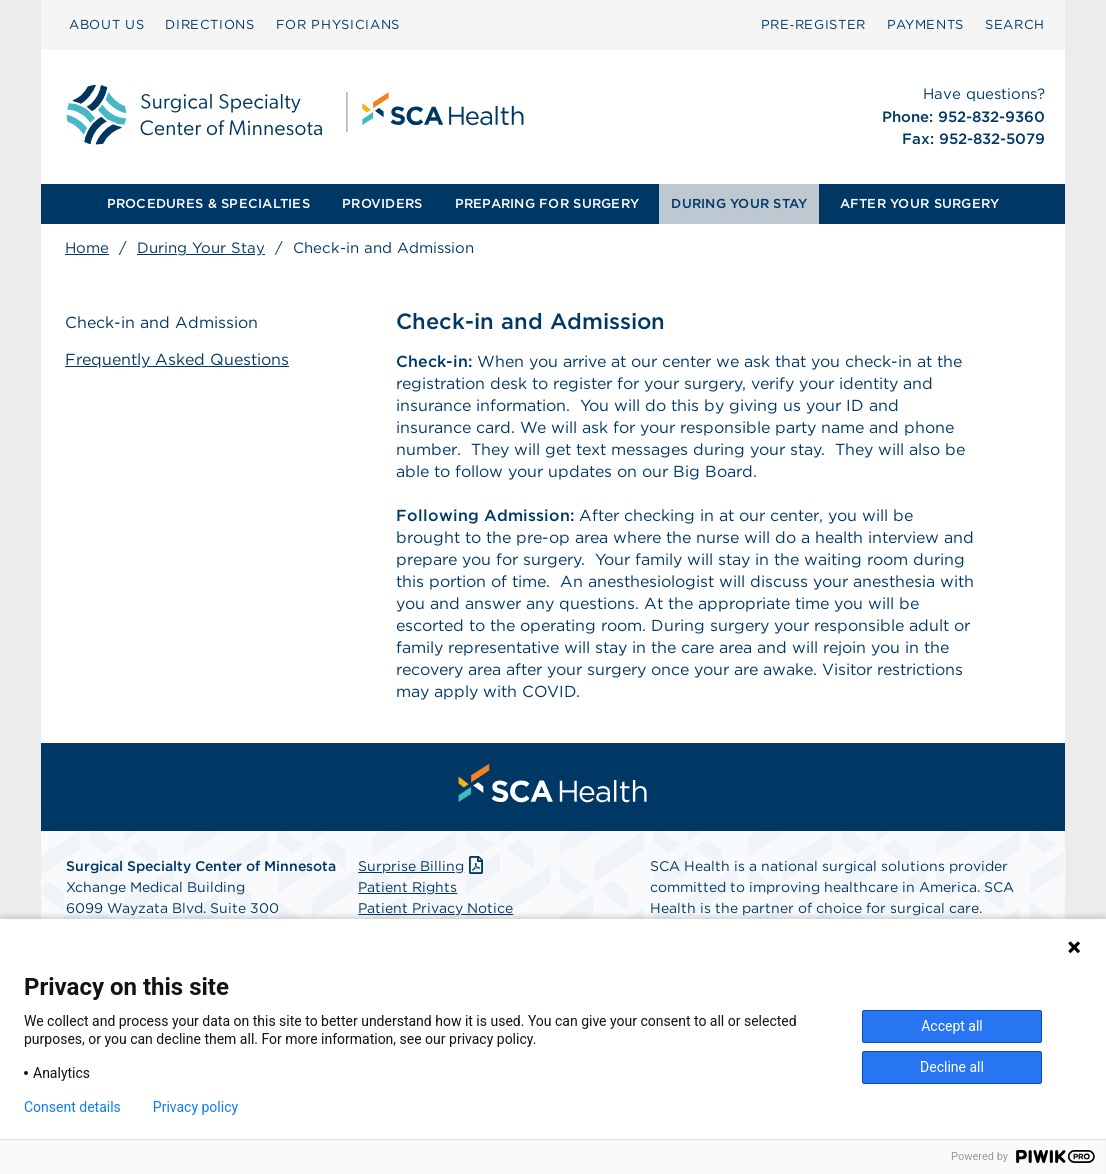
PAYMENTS (925, 24)
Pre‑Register (813, 24)
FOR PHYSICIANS (338, 24)
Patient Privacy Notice (435, 908)
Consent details (72, 1107)
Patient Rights (407, 887)
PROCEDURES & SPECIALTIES (208, 203)
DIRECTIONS (210, 24)
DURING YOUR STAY (739, 203)
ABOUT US (106, 24)
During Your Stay (201, 248)
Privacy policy (195, 1107)
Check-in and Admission (161, 322)
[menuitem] (106, 25)
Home (87, 248)
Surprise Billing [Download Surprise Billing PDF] (422, 866)
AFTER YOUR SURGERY (920, 203)
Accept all (952, 1026)
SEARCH (1015, 24)
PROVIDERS (382, 203)
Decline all (952, 1067)
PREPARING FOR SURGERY (547, 203)
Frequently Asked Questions (177, 359)
